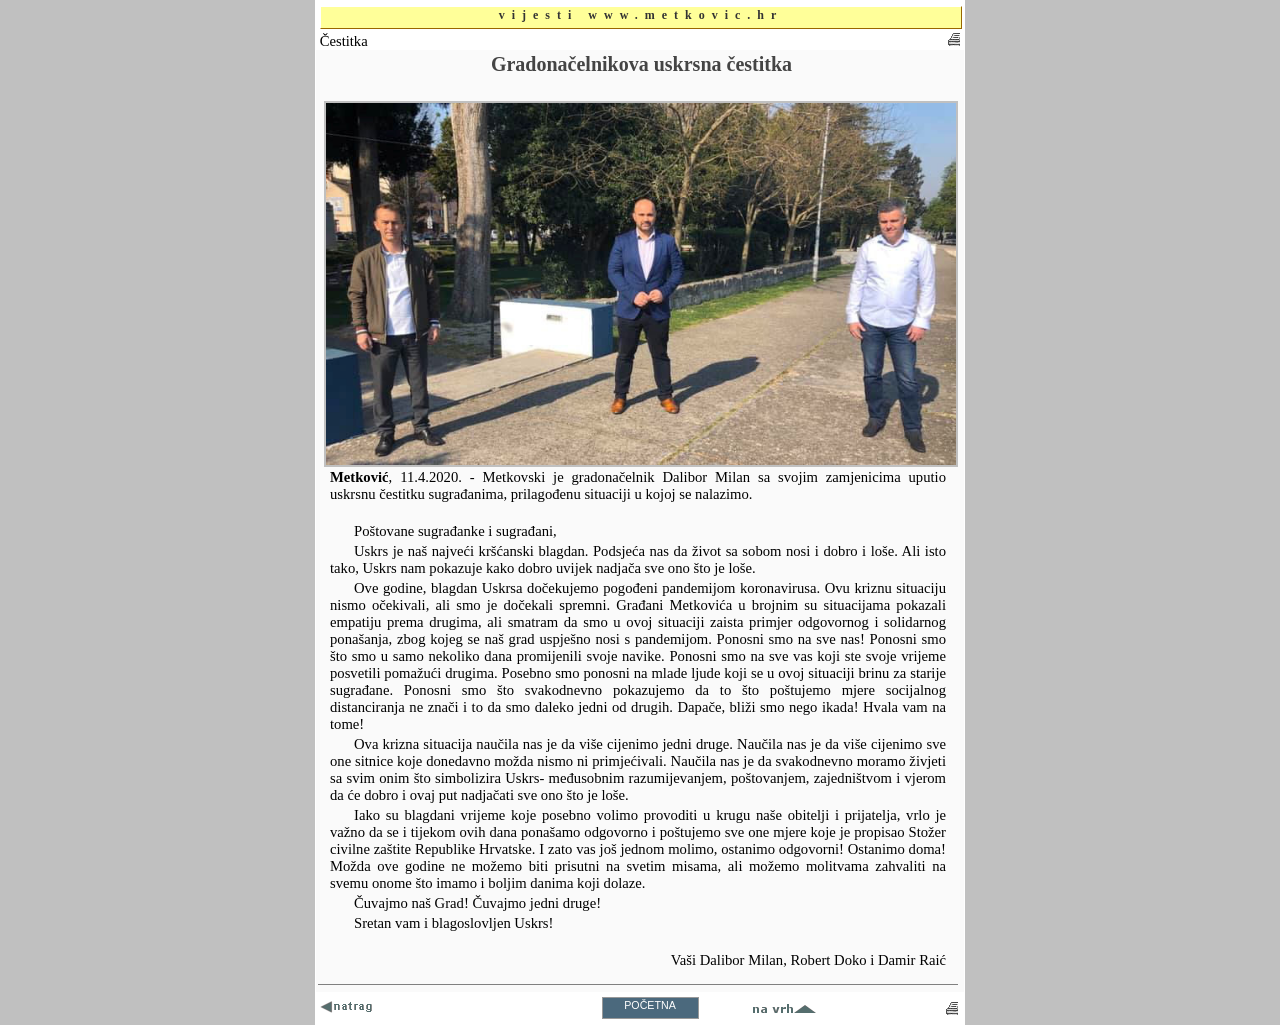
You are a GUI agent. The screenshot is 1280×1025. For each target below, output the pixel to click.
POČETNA (650, 1005)
